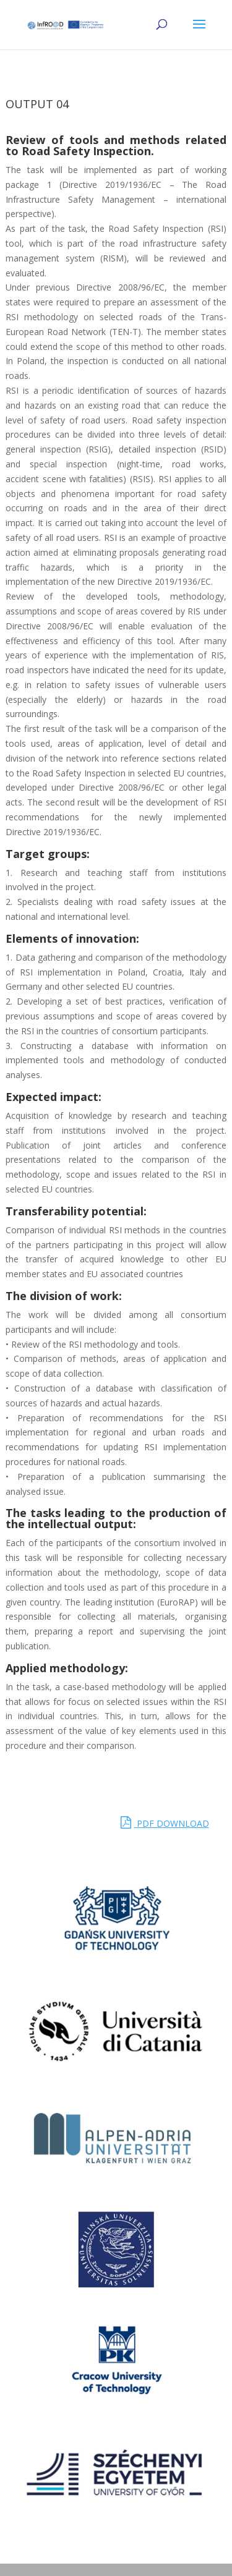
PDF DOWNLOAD (165, 1822)
